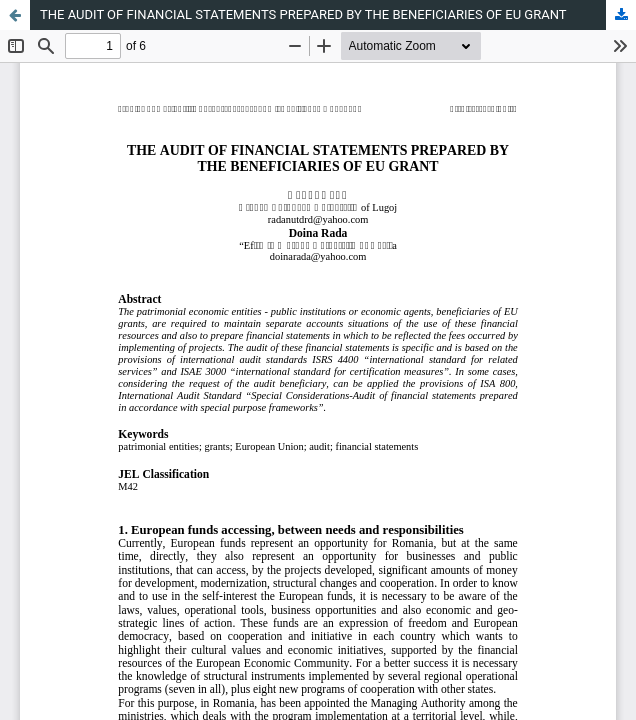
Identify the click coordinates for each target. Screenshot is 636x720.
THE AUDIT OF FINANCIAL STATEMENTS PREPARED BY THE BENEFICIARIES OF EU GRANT (303, 14)
